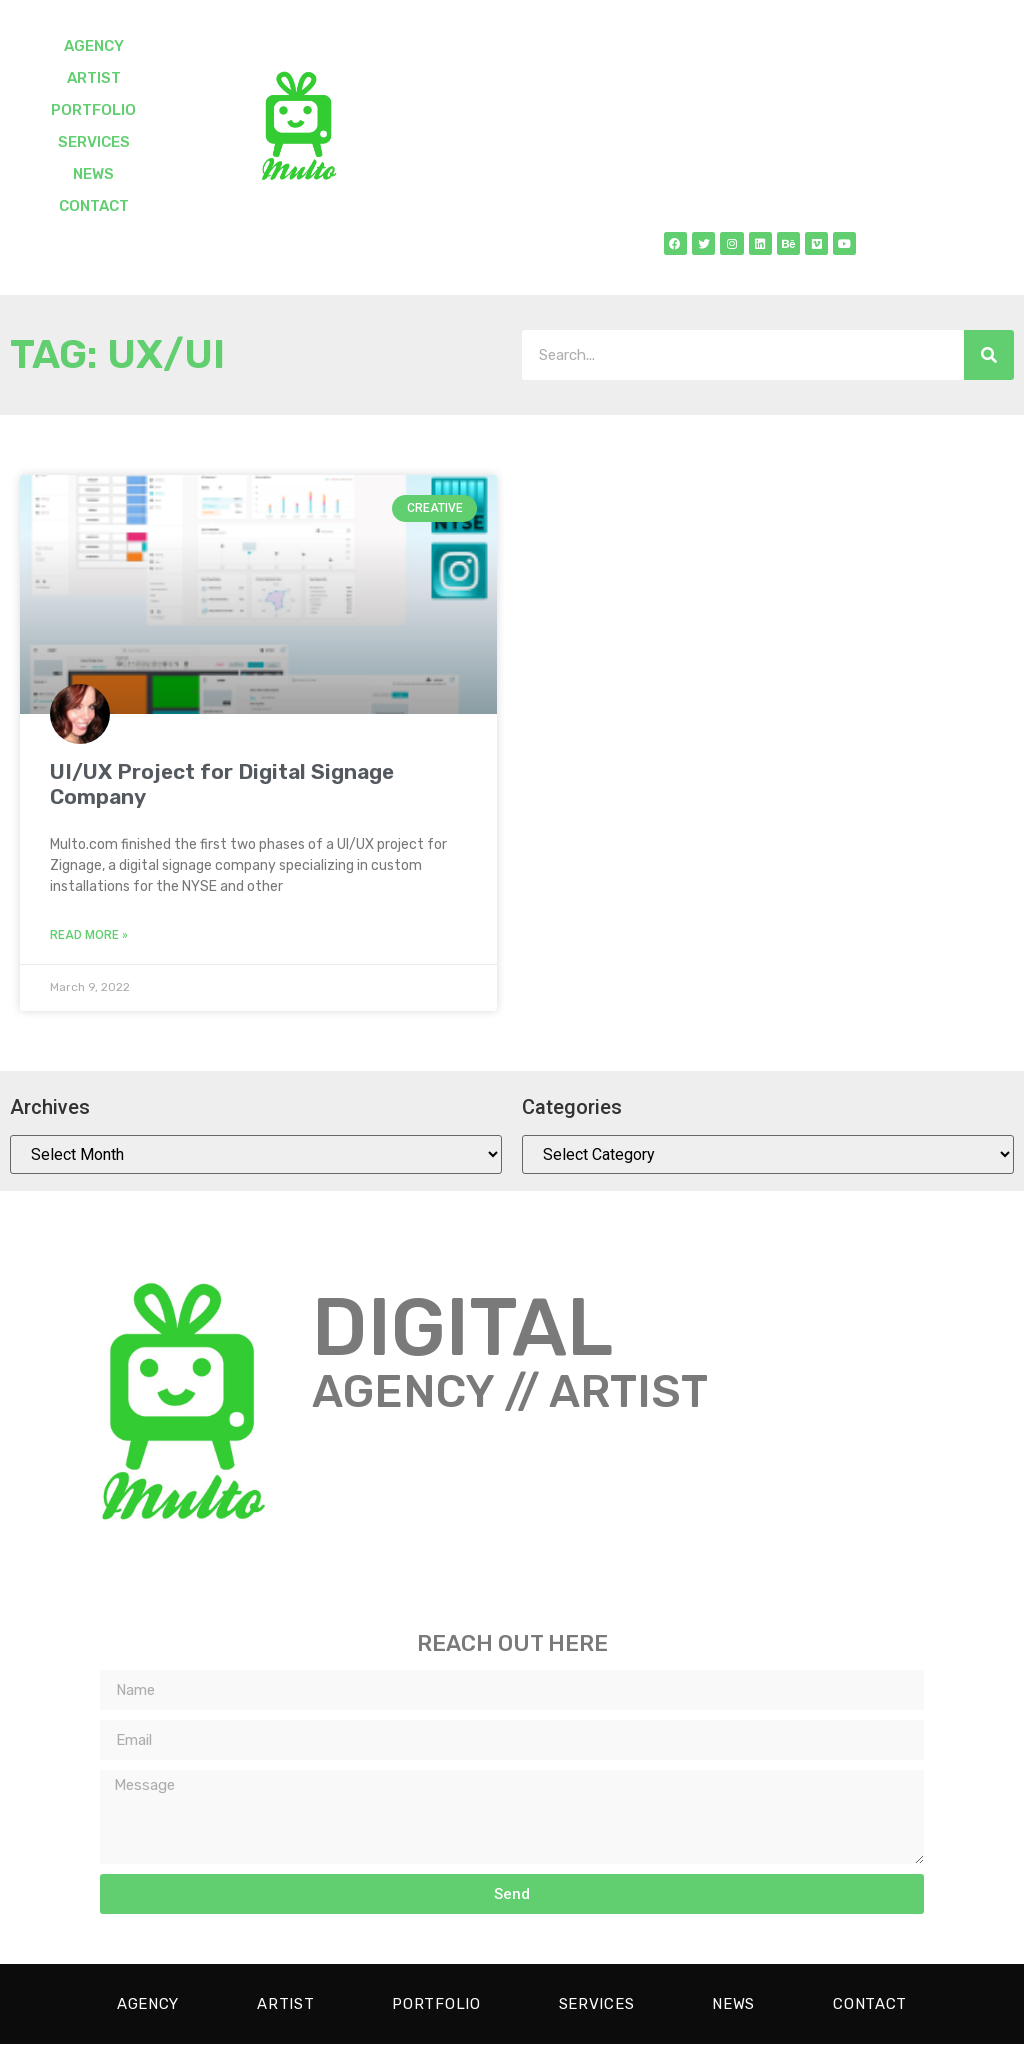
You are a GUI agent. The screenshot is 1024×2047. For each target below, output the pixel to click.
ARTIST (94, 78)
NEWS (93, 174)
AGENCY (94, 46)
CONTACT (94, 206)
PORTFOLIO (93, 110)
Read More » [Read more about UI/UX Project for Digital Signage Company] (89, 938)
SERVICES (94, 142)
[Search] (989, 358)
